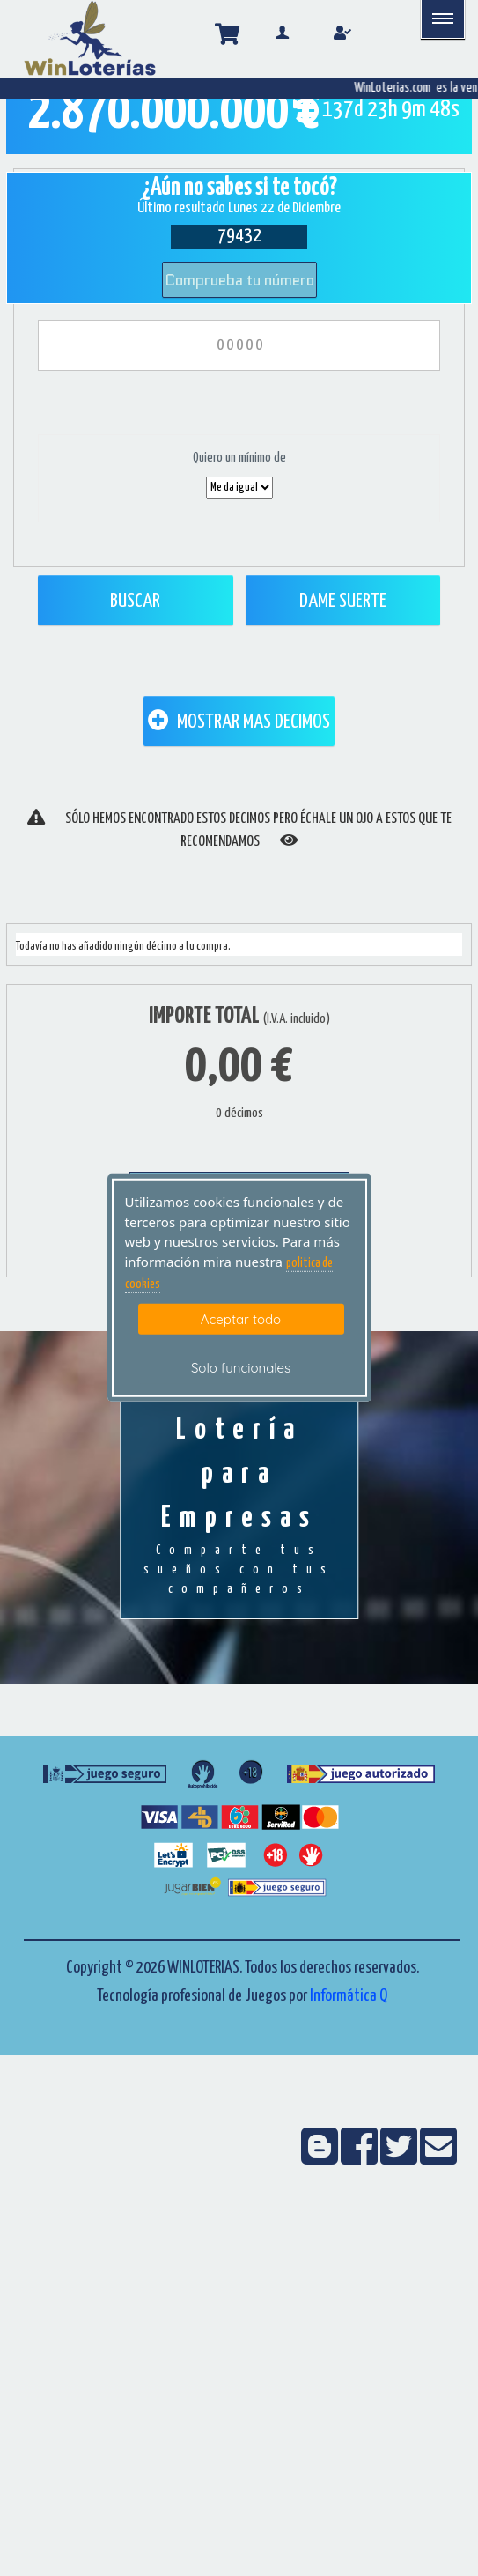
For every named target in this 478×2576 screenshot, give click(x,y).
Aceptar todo (241, 1318)
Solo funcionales (240, 1367)
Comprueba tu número (239, 280)
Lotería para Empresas (239, 1507)
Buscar (135, 601)
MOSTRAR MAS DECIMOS (239, 720)
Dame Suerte (342, 601)
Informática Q (348, 1996)
